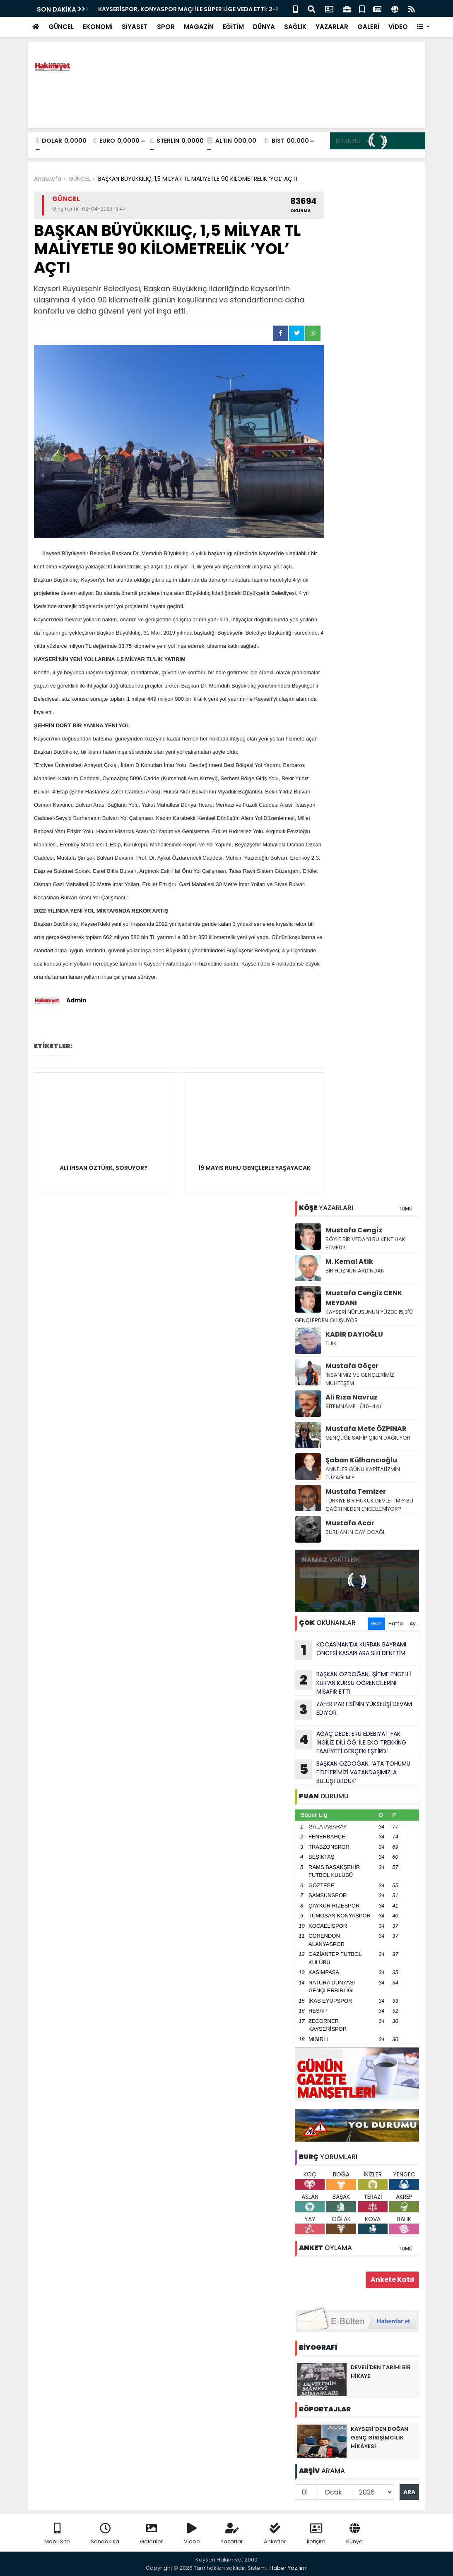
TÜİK (331, 1343)
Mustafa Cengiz (353, 1230)
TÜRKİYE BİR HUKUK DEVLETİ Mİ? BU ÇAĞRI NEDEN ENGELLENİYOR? (369, 1505)
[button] (423, 27)
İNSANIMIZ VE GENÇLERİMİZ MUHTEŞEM (359, 1379)
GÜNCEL (61, 26)
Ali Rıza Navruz (351, 1397)
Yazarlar (232, 2534)
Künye (354, 2534)
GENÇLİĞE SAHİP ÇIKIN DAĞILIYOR (368, 1438)
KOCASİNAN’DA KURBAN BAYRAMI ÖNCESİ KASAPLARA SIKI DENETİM (350, 1650)
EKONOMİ (98, 26)
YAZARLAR (332, 26)
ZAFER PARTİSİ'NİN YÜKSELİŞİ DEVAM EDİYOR (353, 1710)
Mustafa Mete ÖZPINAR (366, 1428)
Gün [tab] (376, 1623)
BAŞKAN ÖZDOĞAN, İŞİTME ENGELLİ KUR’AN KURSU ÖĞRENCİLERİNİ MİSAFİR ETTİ (353, 1683)
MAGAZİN (199, 26)
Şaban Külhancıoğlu (361, 1460)
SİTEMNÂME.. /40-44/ (353, 1406)
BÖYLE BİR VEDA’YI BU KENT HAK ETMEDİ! (365, 1243)
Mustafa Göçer (351, 1366)
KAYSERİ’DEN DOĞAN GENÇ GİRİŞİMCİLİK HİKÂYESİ (379, 2437)
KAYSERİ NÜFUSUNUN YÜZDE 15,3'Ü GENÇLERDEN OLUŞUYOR (354, 1316)
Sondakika (105, 2534)
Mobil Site (57, 2534)
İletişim (316, 2534)
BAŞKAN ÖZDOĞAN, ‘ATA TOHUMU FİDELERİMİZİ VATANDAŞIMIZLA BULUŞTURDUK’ (352, 1772)
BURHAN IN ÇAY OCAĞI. (355, 1532)
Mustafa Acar (349, 1523)
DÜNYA (264, 26)
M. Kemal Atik (349, 1261)
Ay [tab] (413, 1623)
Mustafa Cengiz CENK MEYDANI (363, 1298)
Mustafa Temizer (355, 1491)
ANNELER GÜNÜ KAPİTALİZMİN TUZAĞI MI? (362, 1473)
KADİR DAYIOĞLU (354, 1334)
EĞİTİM (233, 26)
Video (192, 2534)
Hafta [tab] (395, 1623)
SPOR (166, 26)
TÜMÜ (405, 1208)
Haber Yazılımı (289, 2568)
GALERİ (368, 26)
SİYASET (135, 26)
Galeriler (151, 2534)
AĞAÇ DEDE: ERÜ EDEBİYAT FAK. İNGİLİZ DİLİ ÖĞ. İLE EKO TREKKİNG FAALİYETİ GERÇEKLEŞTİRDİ (350, 1742)
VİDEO (398, 26)
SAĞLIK (295, 26)
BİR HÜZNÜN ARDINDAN (355, 1271)
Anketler (275, 2534)
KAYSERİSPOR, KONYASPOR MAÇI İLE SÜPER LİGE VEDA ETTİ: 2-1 (188, 9)
